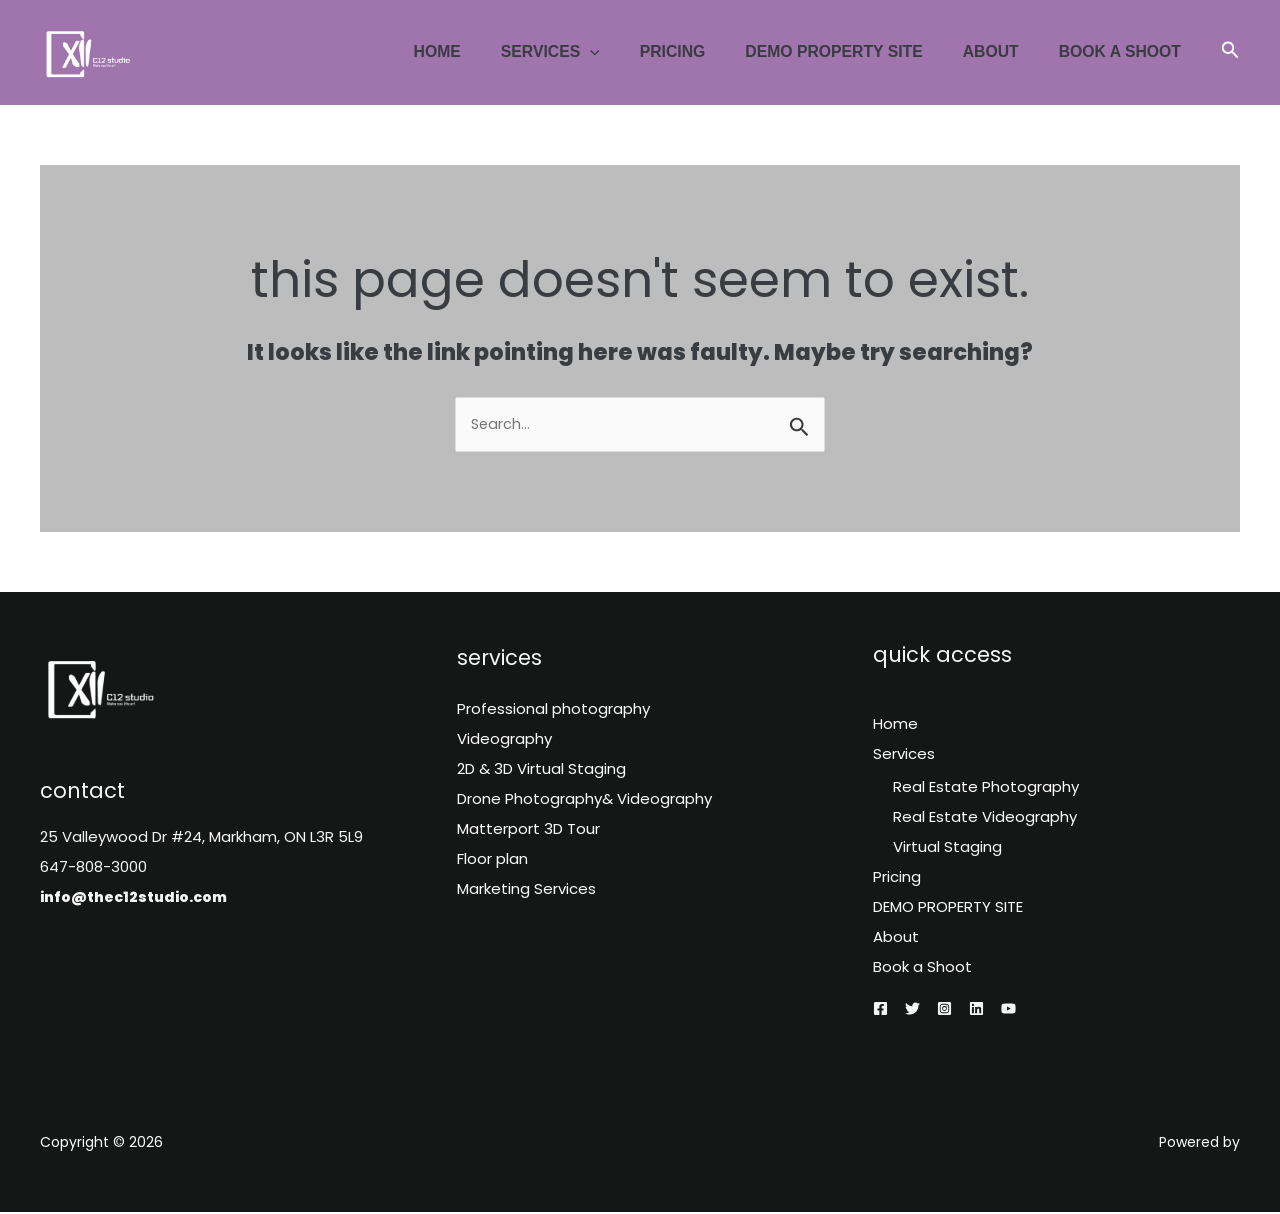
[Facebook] (880, 1010)
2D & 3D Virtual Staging (541, 770)
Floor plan (492, 860)
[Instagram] (944, 1010)
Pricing (702, 51)
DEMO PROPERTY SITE (855, 51)
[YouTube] (1008, 1010)
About (1003, 51)
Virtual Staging (947, 848)
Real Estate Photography (986, 788)
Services (588, 51)
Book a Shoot (1124, 51)
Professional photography (553, 710)
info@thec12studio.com (139, 897)
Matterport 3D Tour (528, 830)
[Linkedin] (976, 1010)
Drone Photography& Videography (584, 800)
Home (483, 51)
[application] (627, 51)
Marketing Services (526, 890)
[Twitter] (912, 1010)
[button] (1230, 52)
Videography (504, 740)
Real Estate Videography (985, 818)
